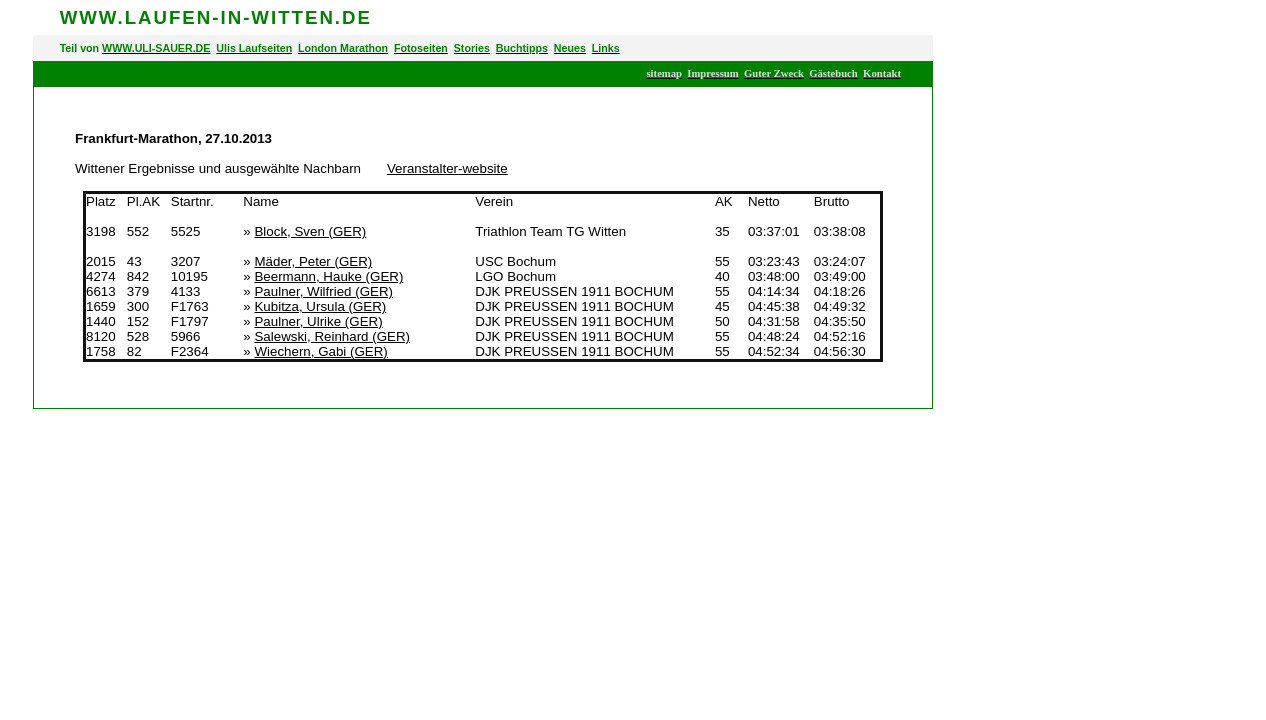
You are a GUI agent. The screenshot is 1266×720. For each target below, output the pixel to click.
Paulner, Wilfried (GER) (323, 291)
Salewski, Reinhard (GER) (332, 336)
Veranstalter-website (447, 168)
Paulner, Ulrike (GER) (318, 321)
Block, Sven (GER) (310, 231)
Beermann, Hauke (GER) (328, 276)
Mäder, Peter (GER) (313, 261)
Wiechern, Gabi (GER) (320, 351)
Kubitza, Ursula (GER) (320, 306)
